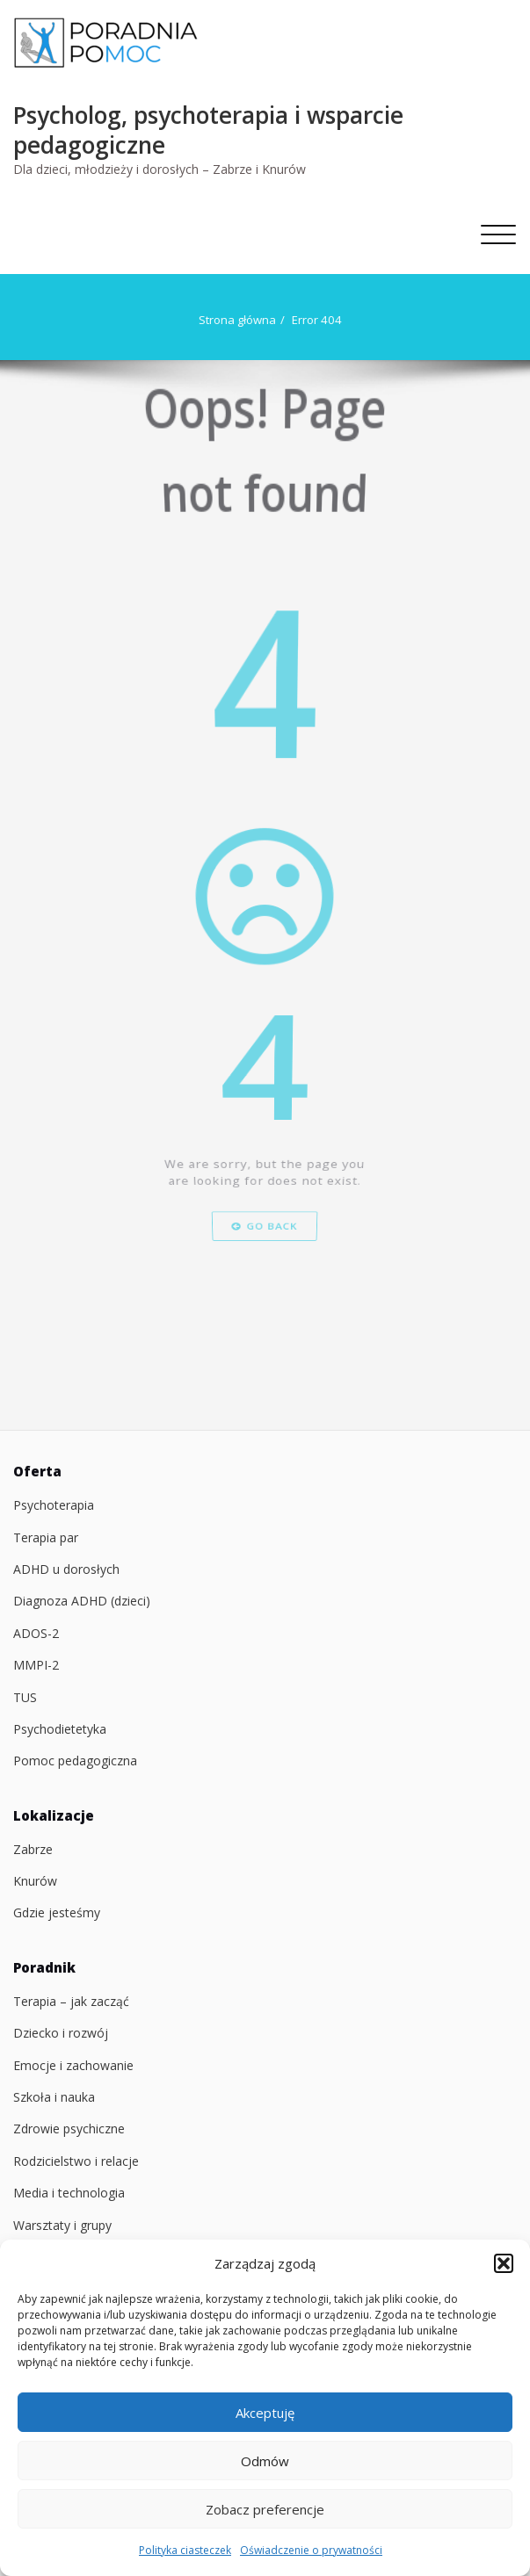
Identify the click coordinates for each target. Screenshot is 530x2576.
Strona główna (236, 320)
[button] (503, 2263)
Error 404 (316, 320)
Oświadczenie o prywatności (311, 2550)
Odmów (265, 2461)
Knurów (35, 1880)
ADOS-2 (36, 1633)
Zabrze (33, 1849)
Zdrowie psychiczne (69, 2128)
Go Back (265, 1328)
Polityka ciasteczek (185, 2550)
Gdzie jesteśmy (56, 1912)
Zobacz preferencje (265, 2509)
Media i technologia (69, 2192)
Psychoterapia (53, 1505)
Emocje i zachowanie (73, 2065)
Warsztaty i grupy (62, 2225)
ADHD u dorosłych (66, 1569)
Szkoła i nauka (54, 2097)
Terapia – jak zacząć (71, 2001)
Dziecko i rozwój (60, 2032)
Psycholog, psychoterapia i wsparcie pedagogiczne (208, 130)
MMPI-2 (36, 1664)
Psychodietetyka (59, 1729)
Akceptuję (265, 2412)
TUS (25, 1697)
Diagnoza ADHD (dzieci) (81, 1600)
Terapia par (45, 1537)
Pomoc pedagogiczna (75, 1760)
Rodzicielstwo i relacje (76, 2161)
